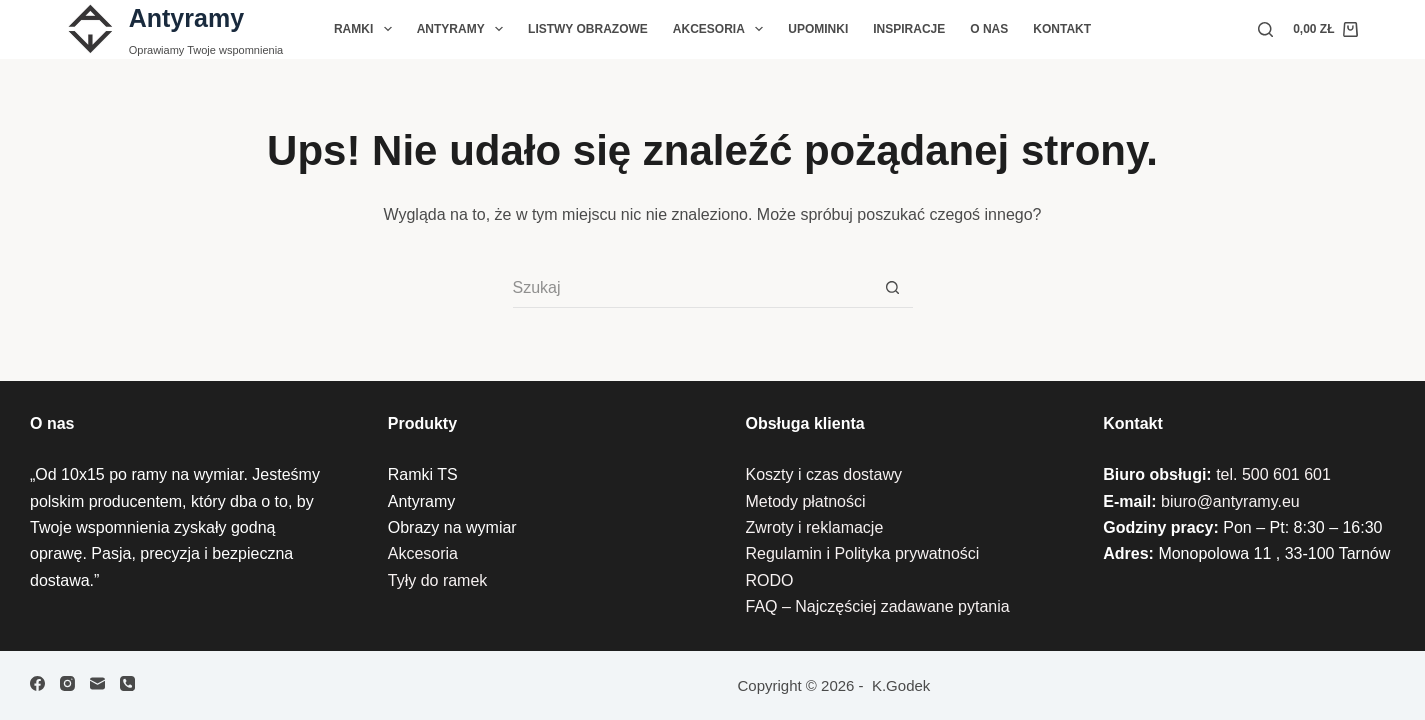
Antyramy (186, 18)
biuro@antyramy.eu (1230, 501)
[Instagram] (67, 683)
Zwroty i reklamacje (815, 527)
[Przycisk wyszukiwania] (893, 288)
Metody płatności (806, 501)
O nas (989, 29)
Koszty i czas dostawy (824, 474)
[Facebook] (37, 683)
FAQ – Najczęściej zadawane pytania (878, 606)
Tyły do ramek (438, 580)
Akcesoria (722, 29)
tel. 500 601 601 (1273, 474)
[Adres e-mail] (97, 683)
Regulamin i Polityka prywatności (863, 553)
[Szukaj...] (693, 288)
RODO (770, 580)
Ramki (367, 29)
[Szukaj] (1265, 29)
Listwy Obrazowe (588, 29)
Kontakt (1062, 29)
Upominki (818, 29)
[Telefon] (127, 683)
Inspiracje (909, 29)
